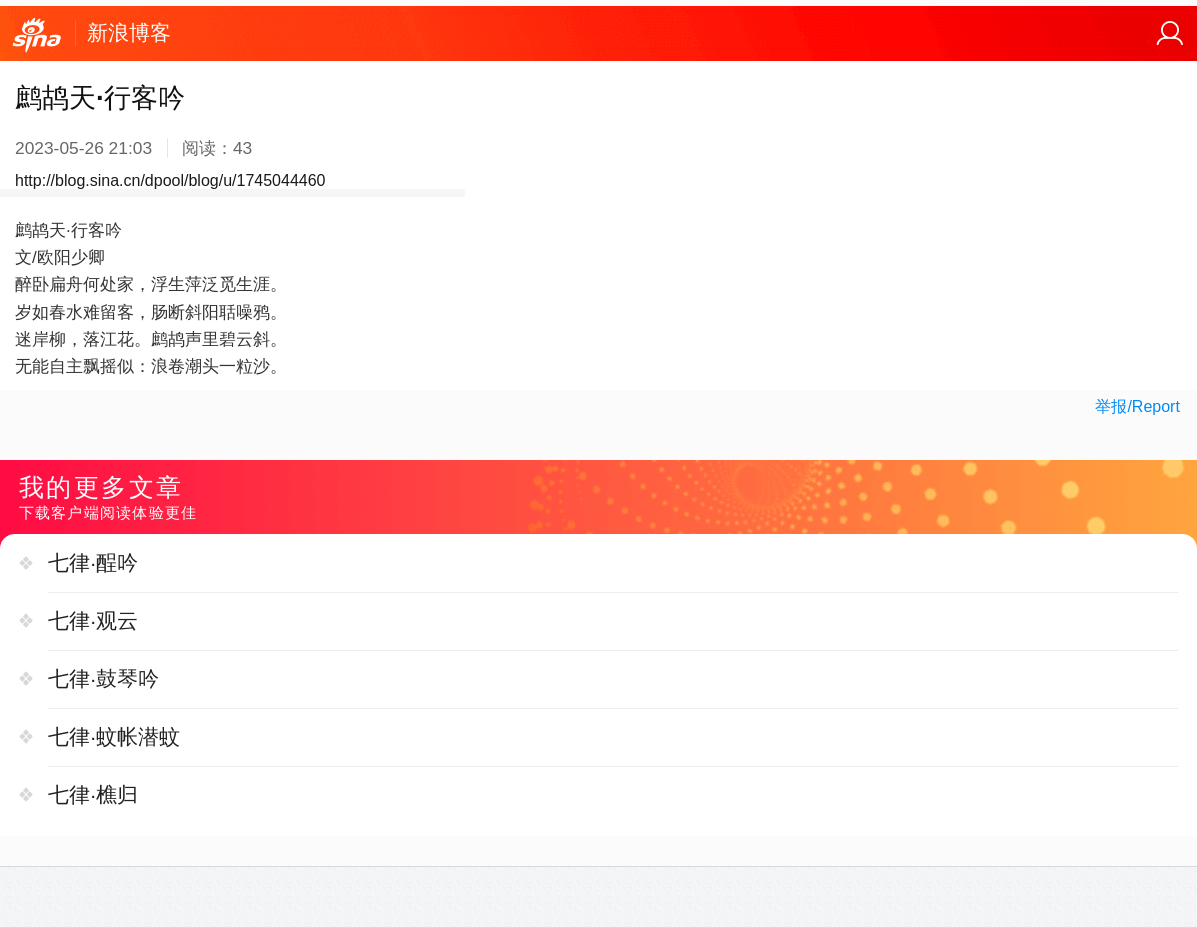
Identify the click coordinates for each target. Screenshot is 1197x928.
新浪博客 (129, 32)
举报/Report (1137, 406)
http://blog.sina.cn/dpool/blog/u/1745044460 (170, 180)
